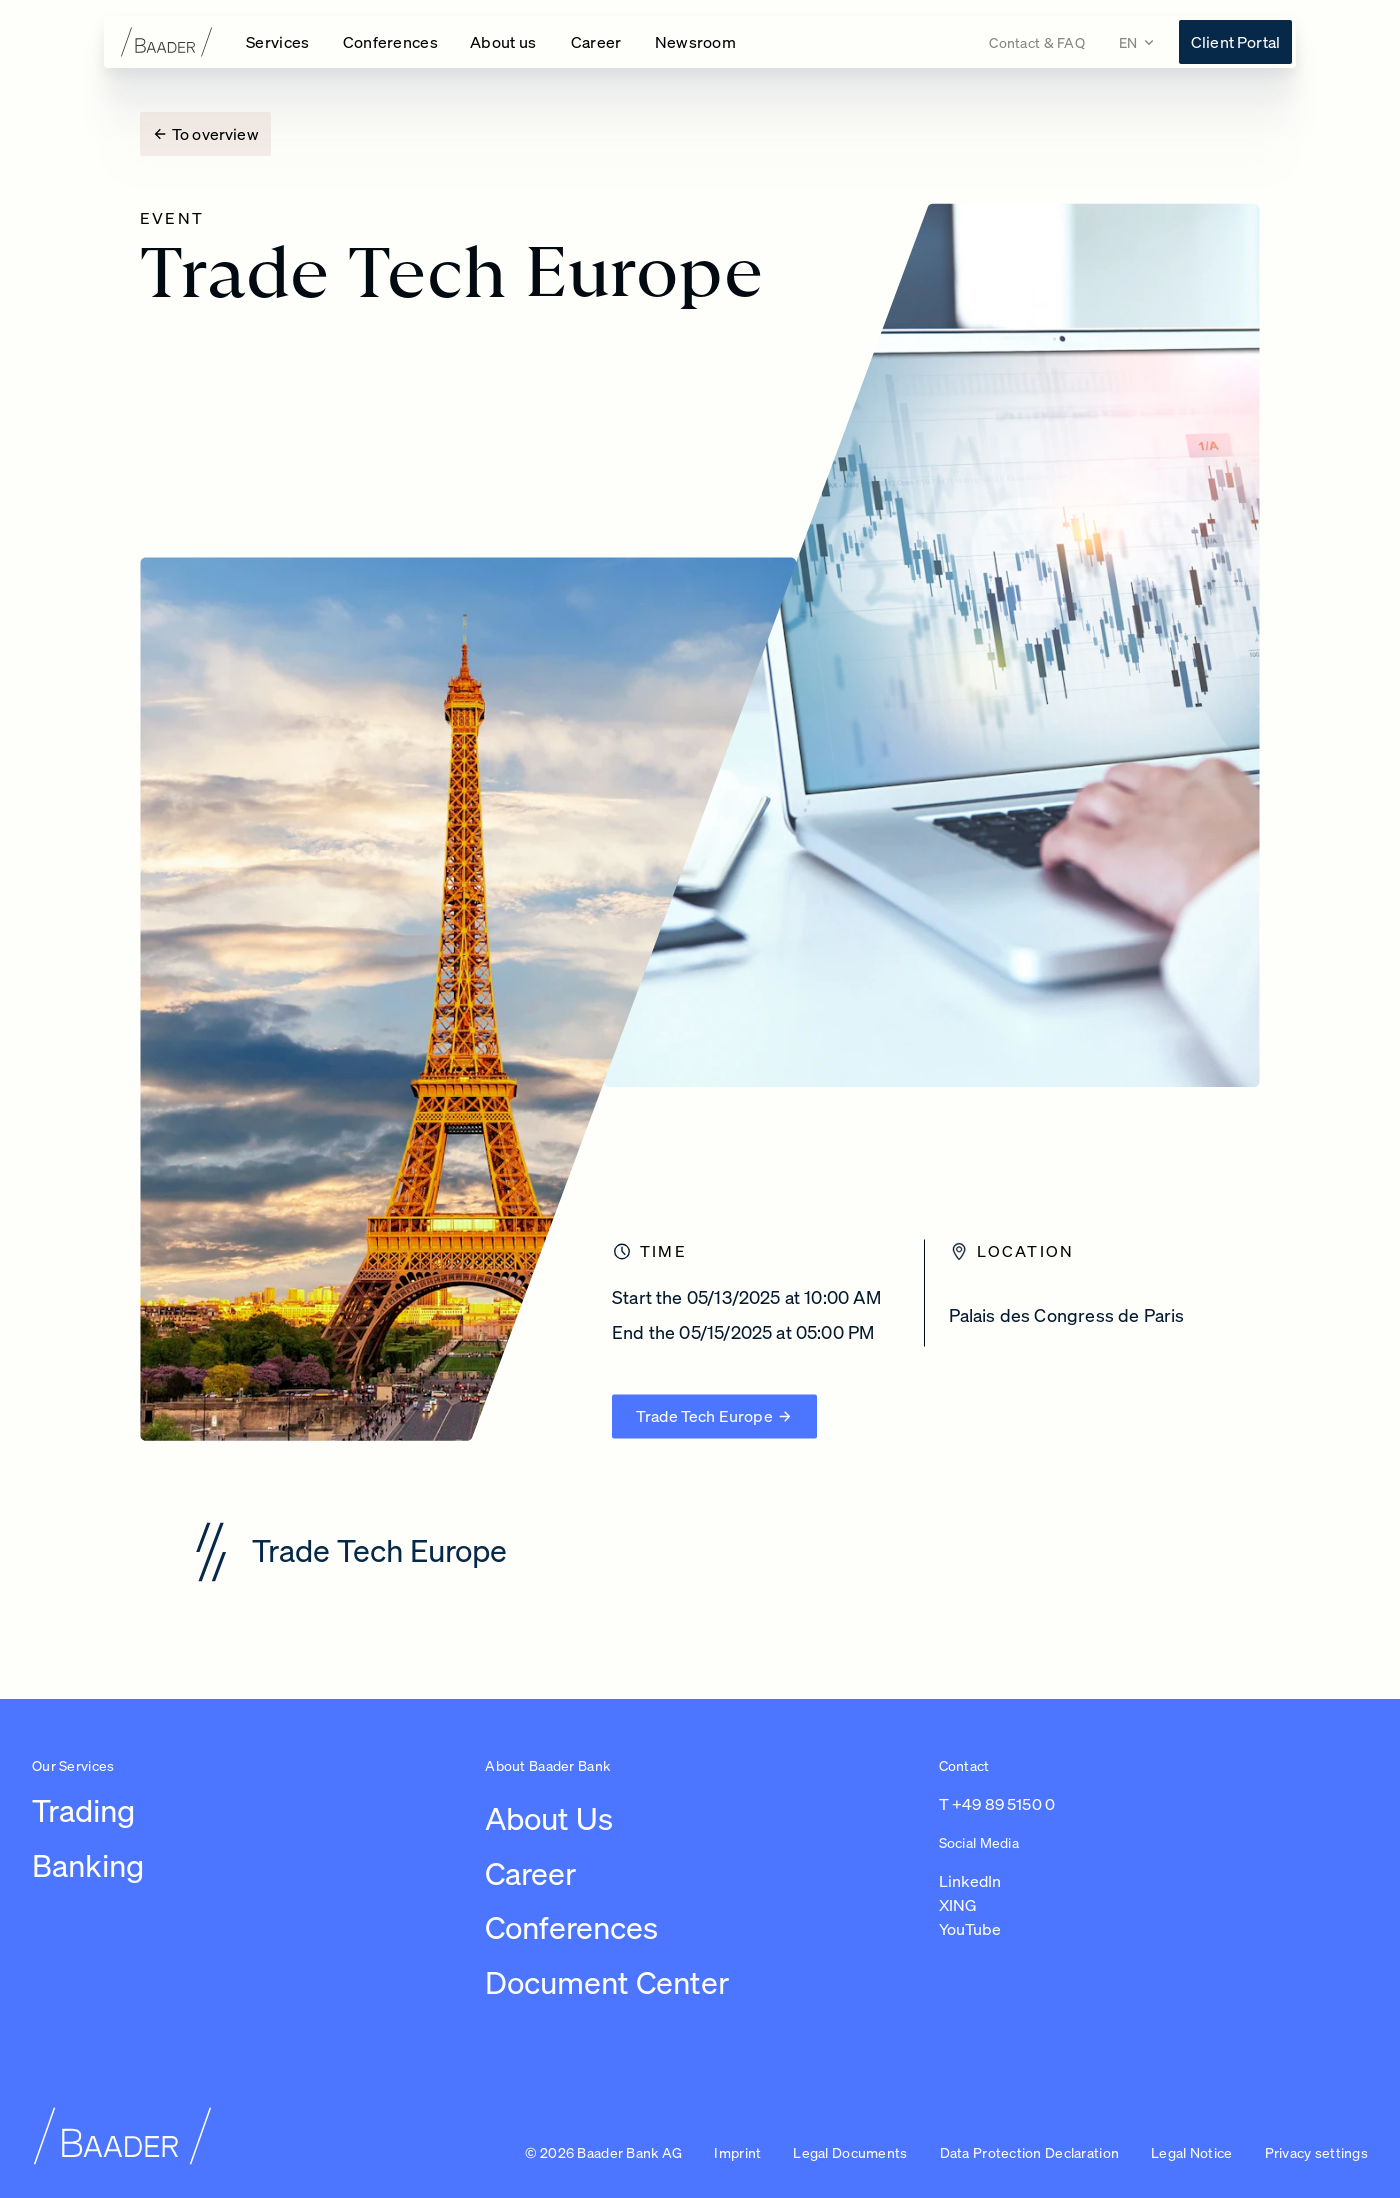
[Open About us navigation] (504, 42)
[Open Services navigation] (278, 42)
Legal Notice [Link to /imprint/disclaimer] (1191, 2152)
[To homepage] (167, 42)
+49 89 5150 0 (1003, 1804)
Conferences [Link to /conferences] (571, 1927)
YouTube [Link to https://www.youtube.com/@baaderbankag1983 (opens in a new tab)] (970, 1929)
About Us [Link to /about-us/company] (549, 1818)
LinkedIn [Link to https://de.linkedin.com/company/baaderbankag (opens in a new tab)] (970, 1881)
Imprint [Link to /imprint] (737, 2152)
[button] (1316, 2154)
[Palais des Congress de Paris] (1093, 1311)
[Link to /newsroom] (696, 42)
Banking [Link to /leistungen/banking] (88, 1865)
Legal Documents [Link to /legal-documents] (850, 2152)
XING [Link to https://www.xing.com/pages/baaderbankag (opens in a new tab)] (958, 1905)
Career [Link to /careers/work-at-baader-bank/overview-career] (530, 1873)
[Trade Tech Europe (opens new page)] (714, 1403)
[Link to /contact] (1037, 42)
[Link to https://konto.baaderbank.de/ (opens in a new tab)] (1235, 42)
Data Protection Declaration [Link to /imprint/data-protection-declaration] (1030, 2152)
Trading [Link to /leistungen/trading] (83, 1810)
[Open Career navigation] (597, 42)
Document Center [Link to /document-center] (607, 1982)
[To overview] (205, 134)
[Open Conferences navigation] (391, 42)
